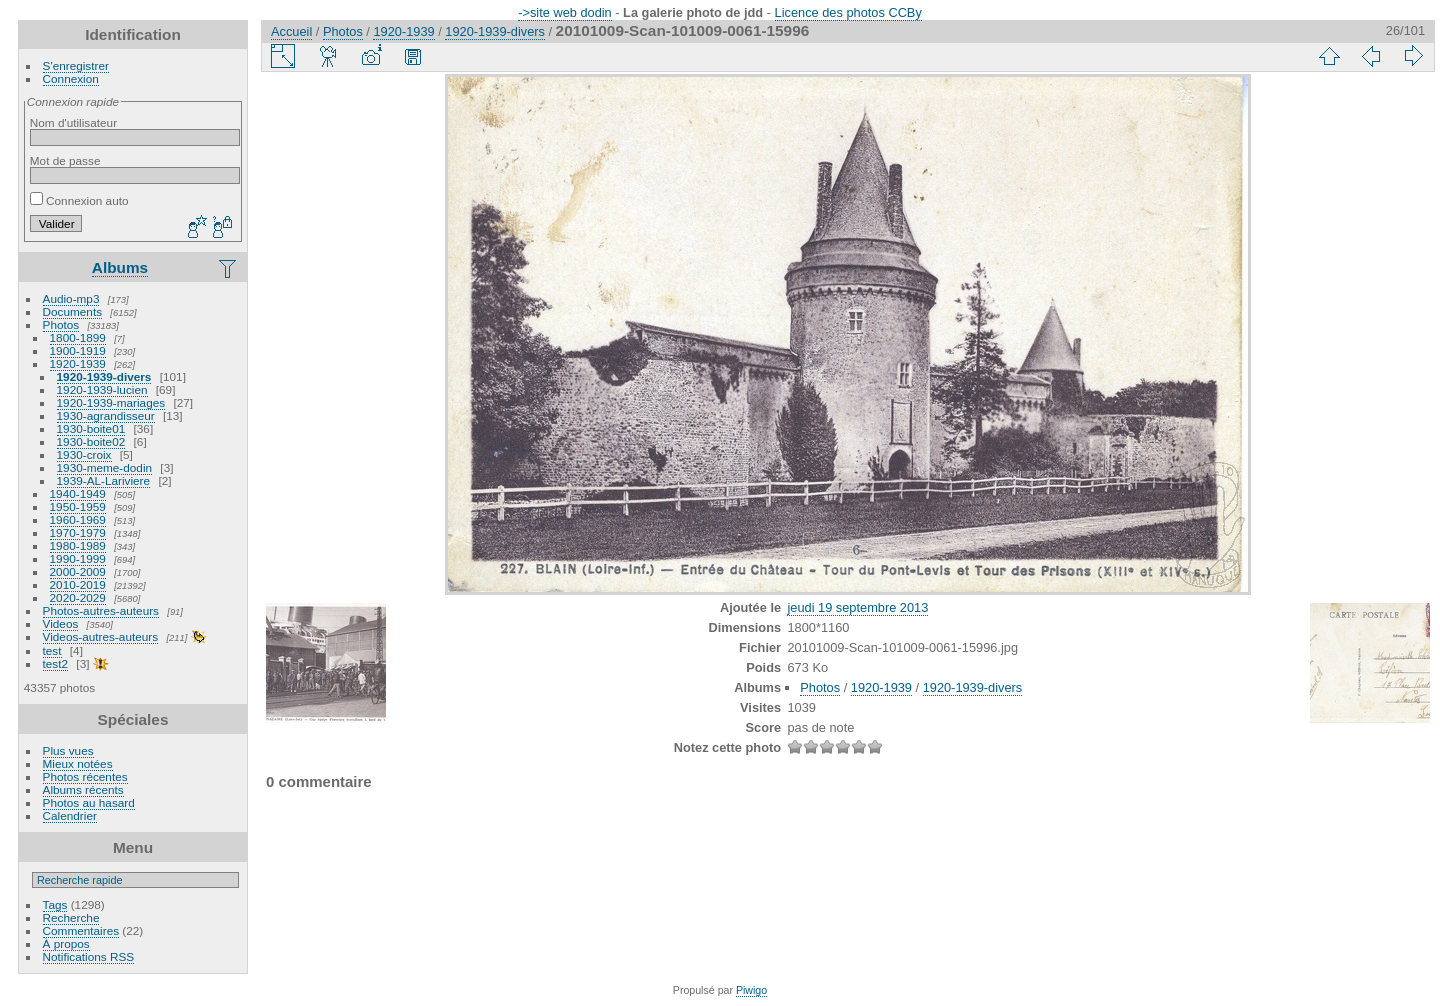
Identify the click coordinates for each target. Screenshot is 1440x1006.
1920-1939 (78, 363)
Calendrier (70, 815)
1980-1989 (78, 545)
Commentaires (81, 930)
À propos (66, 943)
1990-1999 (78, 558)
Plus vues (68, 750)
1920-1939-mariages (111, 402)
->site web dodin (565, 12)
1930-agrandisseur (106, 415)
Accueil (291, 31)
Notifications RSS (89, 956)
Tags (55, 904)
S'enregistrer (76, 65)
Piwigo (751, 990)
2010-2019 (78, 584)
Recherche (71, 917)
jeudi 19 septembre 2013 (857, 607)
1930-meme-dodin (105, 467)
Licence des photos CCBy (848, 12)
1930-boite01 (91, 428)
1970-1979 (78, 532)
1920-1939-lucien (102, 389)
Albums (120, 267)
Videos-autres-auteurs (101, 636)
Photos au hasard (89, 802)
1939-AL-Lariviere (104, 480)
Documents (73, 311)
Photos (61, 324)
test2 (56, 663)
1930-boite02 (91, 441)
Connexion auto (79, 200)
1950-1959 (78, 506)
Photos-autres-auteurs (101, 610)
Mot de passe (65, 160)
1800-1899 (78, 337)
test (52, 650)
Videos (61, 623)
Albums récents (83, 789)
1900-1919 (78, 350)
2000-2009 (78, 571)
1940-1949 (78, 493)
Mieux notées (78, 763)
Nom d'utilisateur (73, 122)
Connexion (71, 78)
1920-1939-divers (104, 376)
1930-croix (84, 454)
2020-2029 (78, 597)
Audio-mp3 (71, 298)
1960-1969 (78, 519)
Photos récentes (85, 776)
